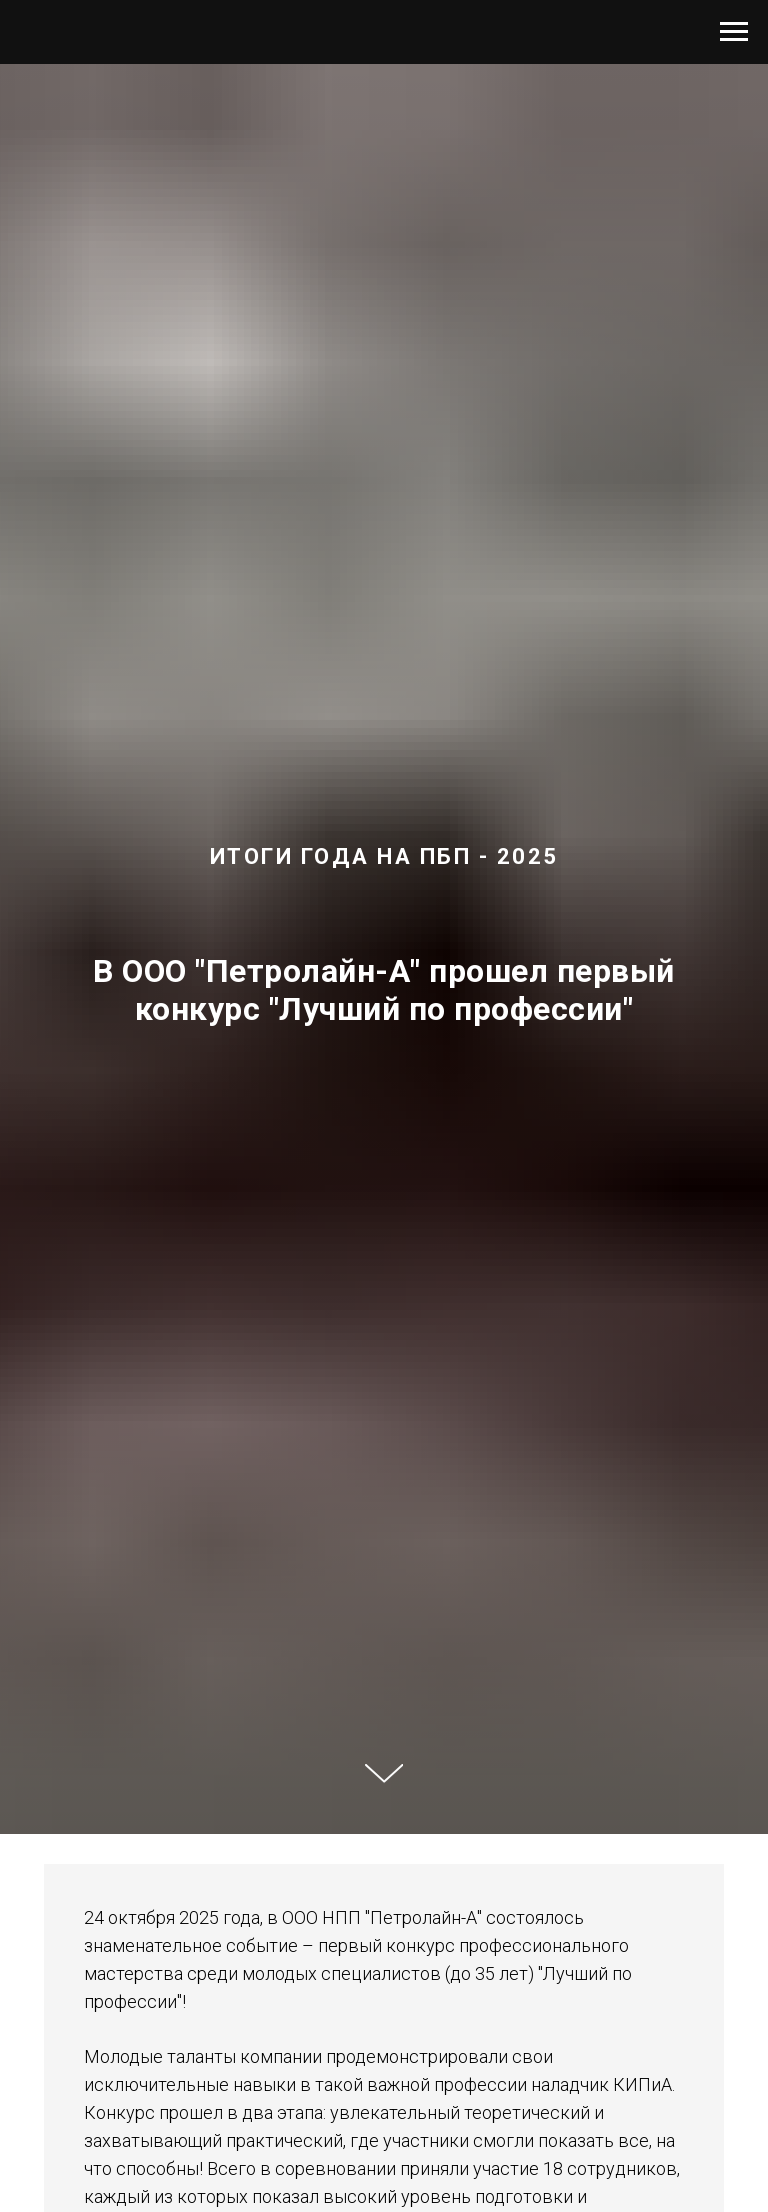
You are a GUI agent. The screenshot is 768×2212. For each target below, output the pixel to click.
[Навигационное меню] (734, 32)
